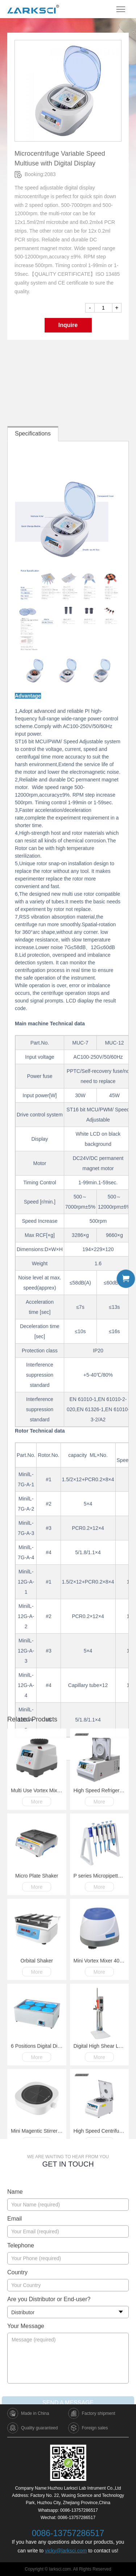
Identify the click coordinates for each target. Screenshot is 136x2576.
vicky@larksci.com (66, 2550)
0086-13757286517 (79, 2510)
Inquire (68, 335)
